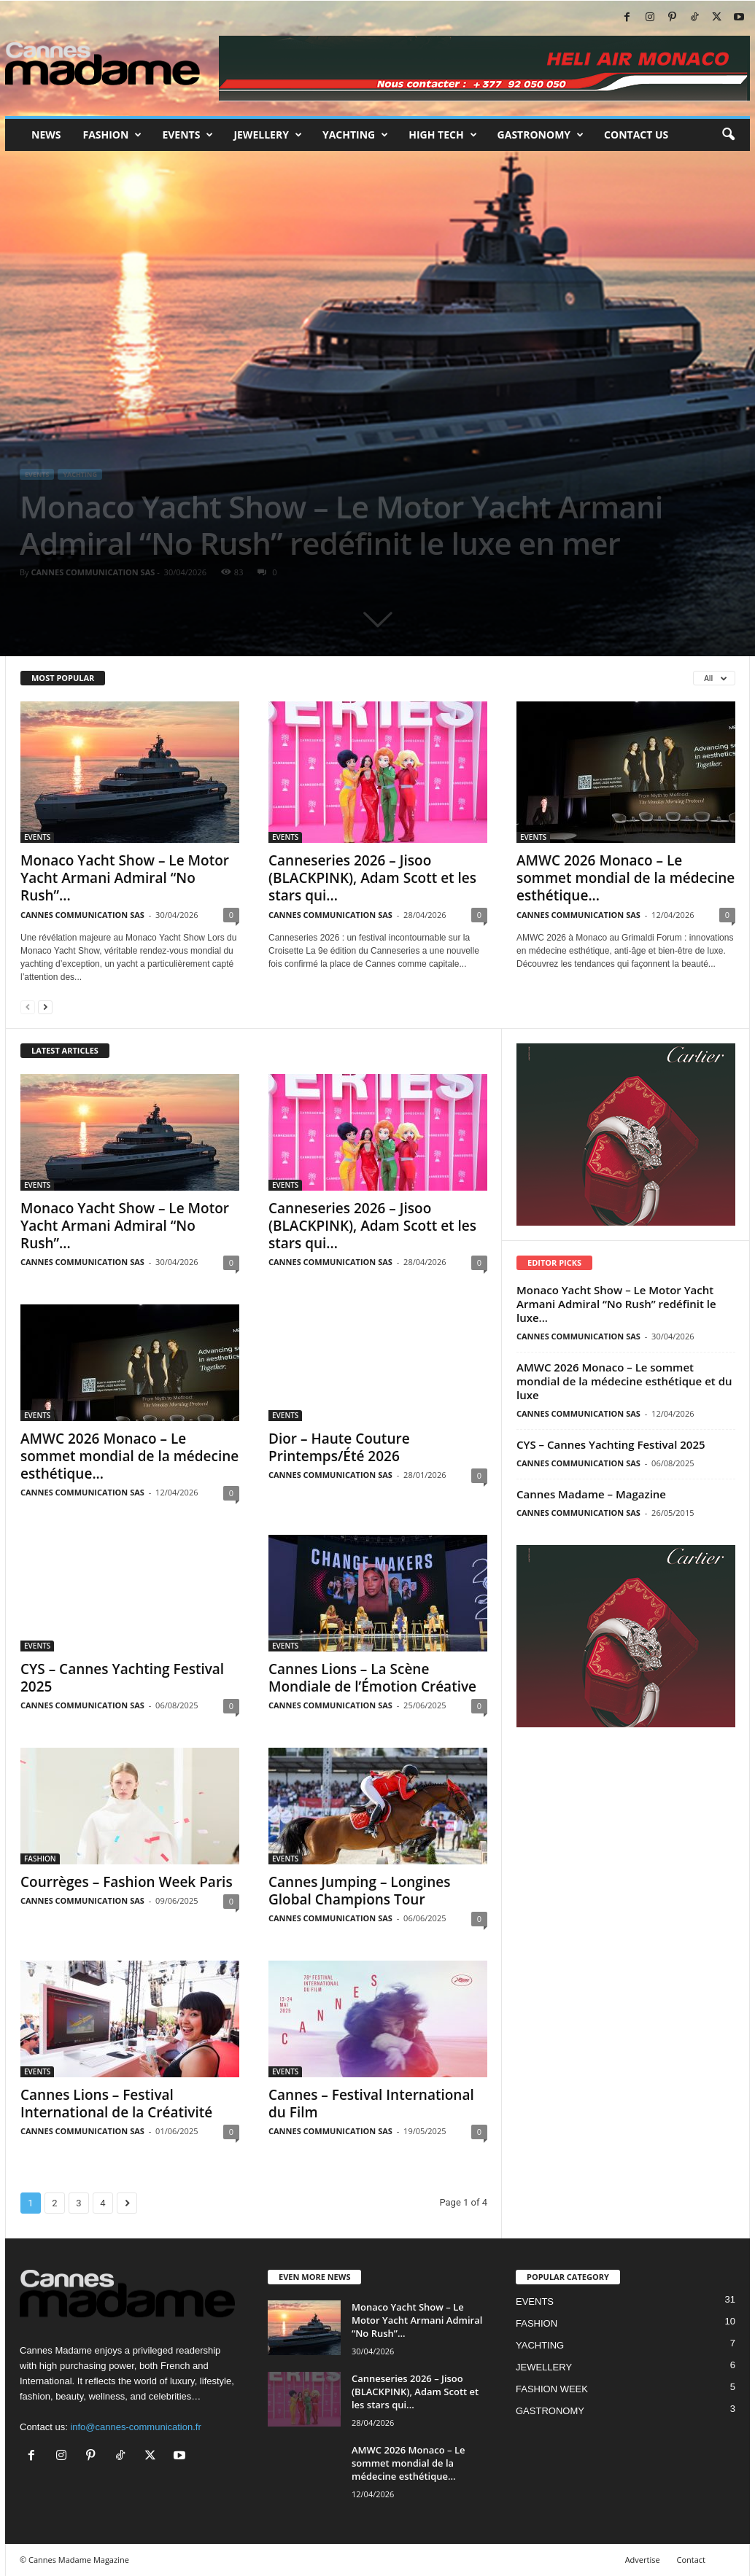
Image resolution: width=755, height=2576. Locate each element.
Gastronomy (540, 135)
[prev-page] (27, 1006)
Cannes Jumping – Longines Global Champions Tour (359, 1890)
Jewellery (267, 135)
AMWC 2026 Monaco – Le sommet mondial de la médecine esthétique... (625, 878)
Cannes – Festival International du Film (371, 2103)
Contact (690, 2559)
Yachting (355, 135)
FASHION (40, 1858)
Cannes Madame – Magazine (591, 1494)
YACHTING (79, 474)
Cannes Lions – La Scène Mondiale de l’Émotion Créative (372, 1677)
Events (187, 135)
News (46, 134)
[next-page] (45, 1006)
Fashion (112, 135)
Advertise (642, 2559)
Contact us (636, 134)
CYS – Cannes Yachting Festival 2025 (122, 1677)
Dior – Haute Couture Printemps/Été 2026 (339, 1447)
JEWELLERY (544, 2367)
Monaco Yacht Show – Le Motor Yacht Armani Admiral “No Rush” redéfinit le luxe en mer (341, 525)
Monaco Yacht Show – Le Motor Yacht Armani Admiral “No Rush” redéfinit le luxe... (616, 1304)
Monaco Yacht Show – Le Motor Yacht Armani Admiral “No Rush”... (124, 878)
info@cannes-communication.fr (135, 2426)
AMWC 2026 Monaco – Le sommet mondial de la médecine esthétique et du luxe (624, 1381)
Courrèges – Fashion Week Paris (126, 1881)
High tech (442, 135)
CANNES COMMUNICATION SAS (93, 572)
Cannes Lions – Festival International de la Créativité (116, 2103)
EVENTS (37, 474)
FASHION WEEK (552, 2389)
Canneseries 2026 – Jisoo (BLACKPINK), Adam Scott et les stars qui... (372, 878)
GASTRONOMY (550, 2410)
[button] (728, 135)
